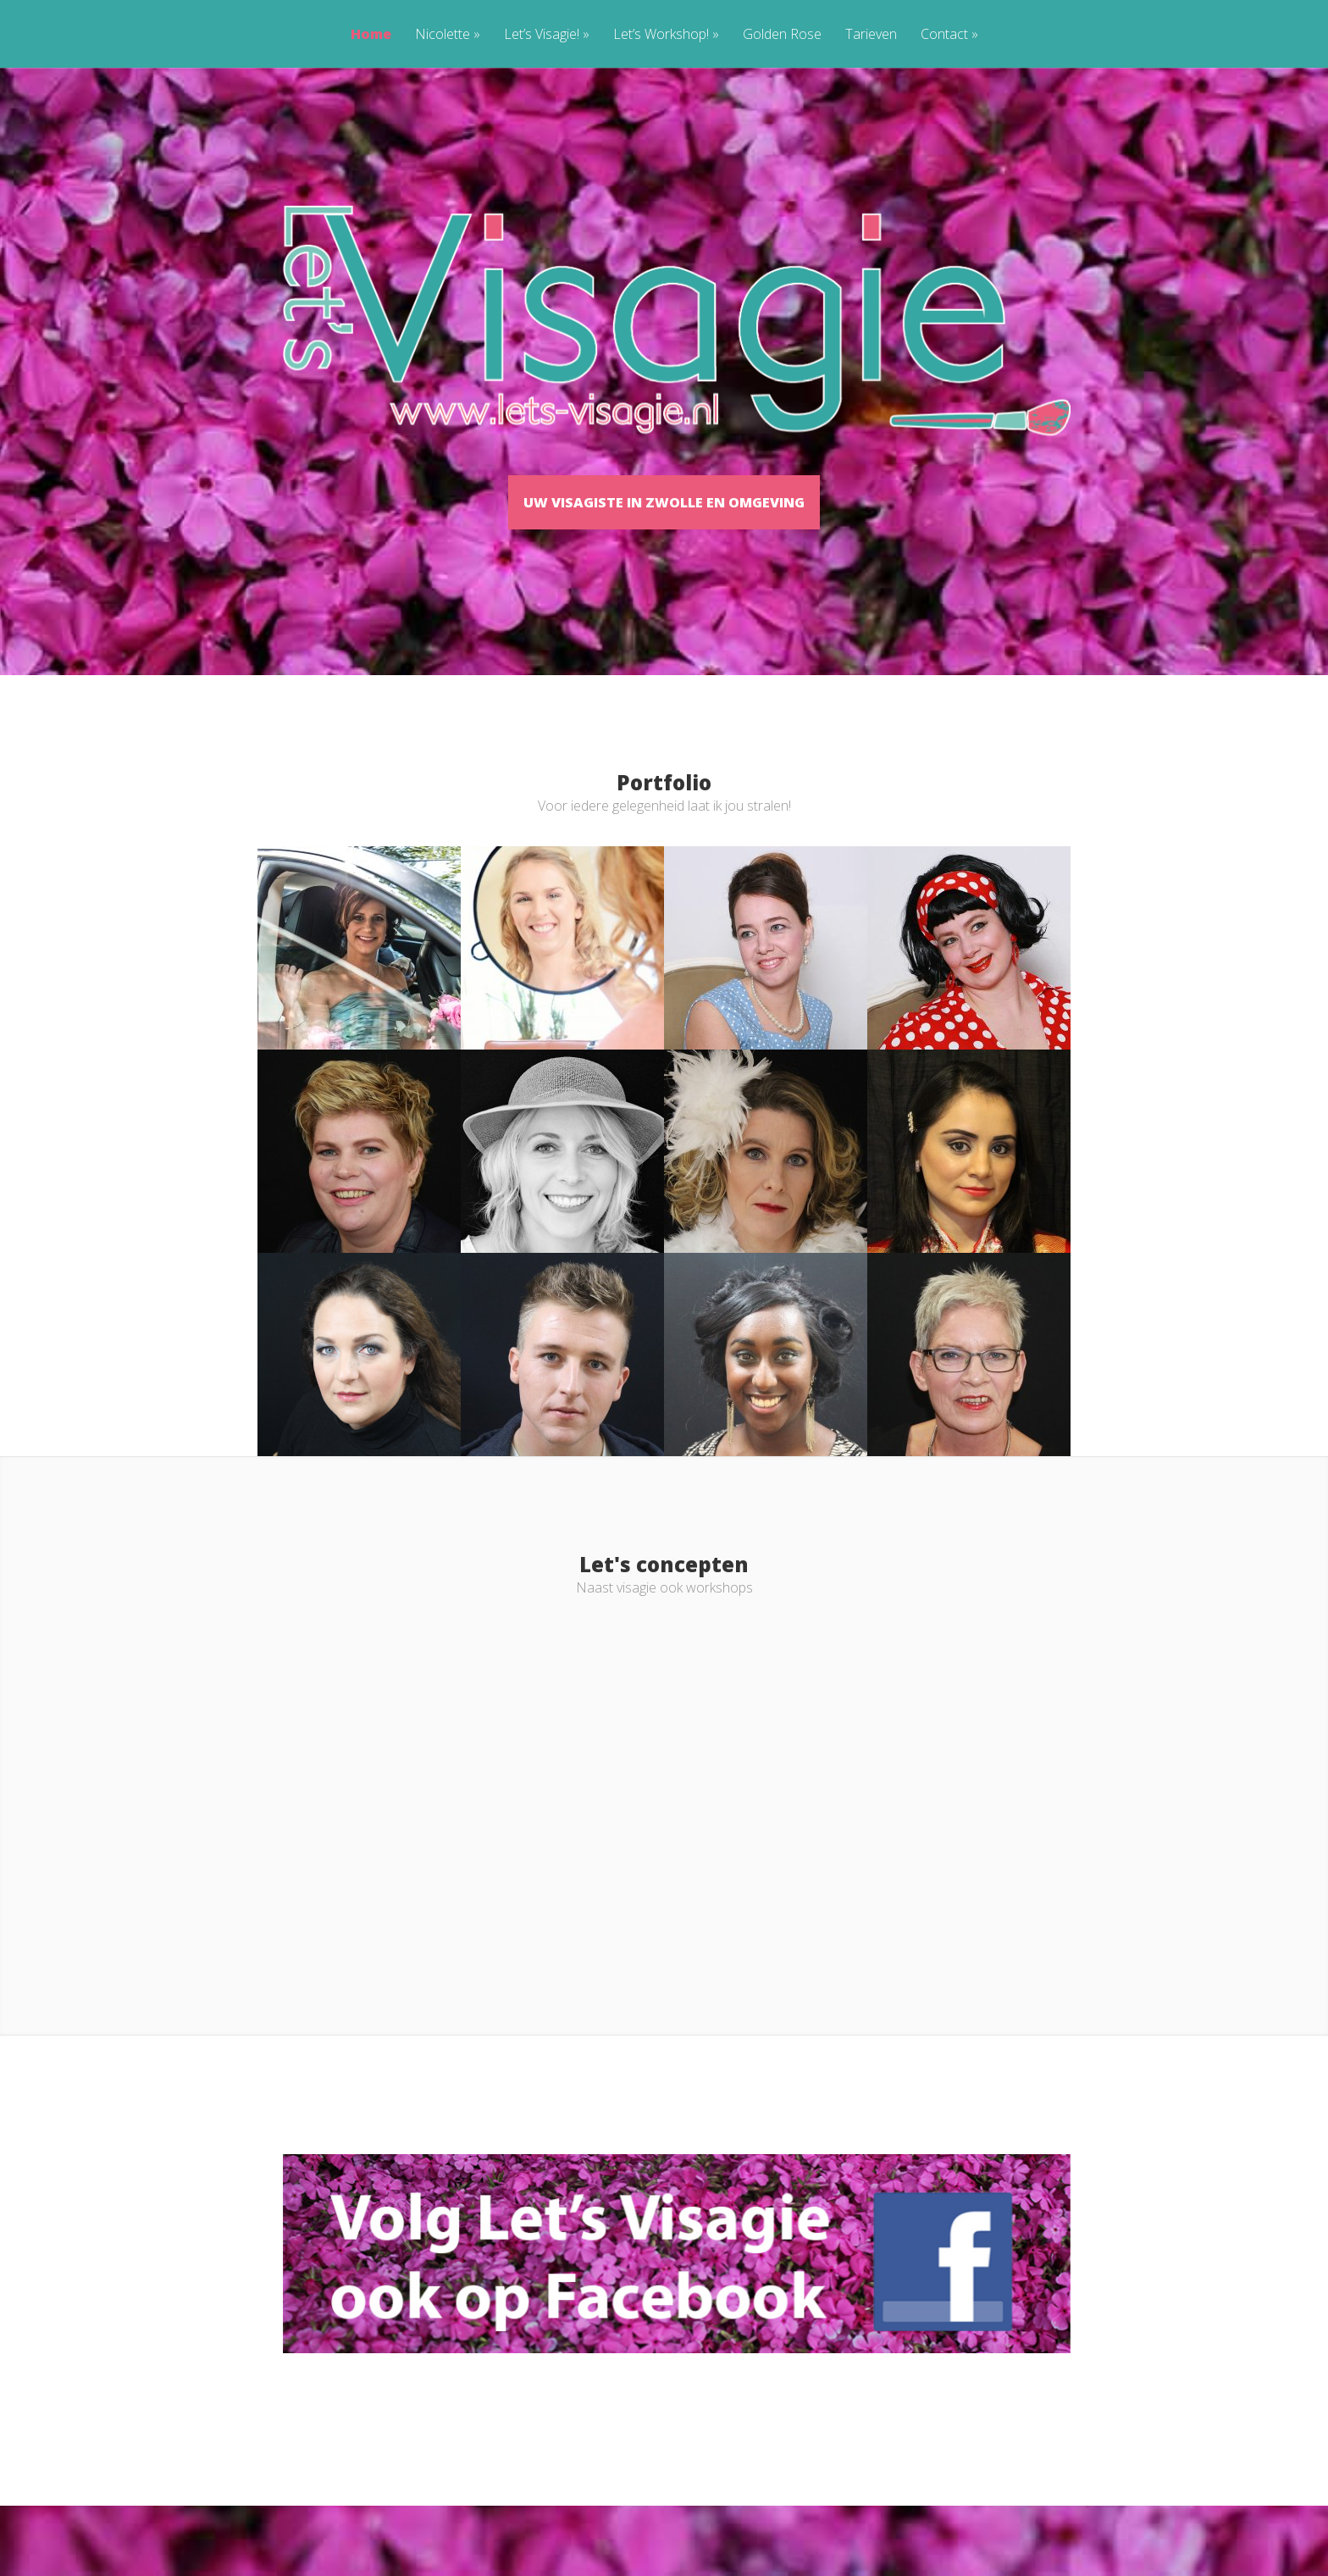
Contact (949, 35)
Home (371, 35)
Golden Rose (782, 35)
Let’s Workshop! (666, 35)
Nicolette (447, 35)
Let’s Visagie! (546, 35)
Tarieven (871, 35)
